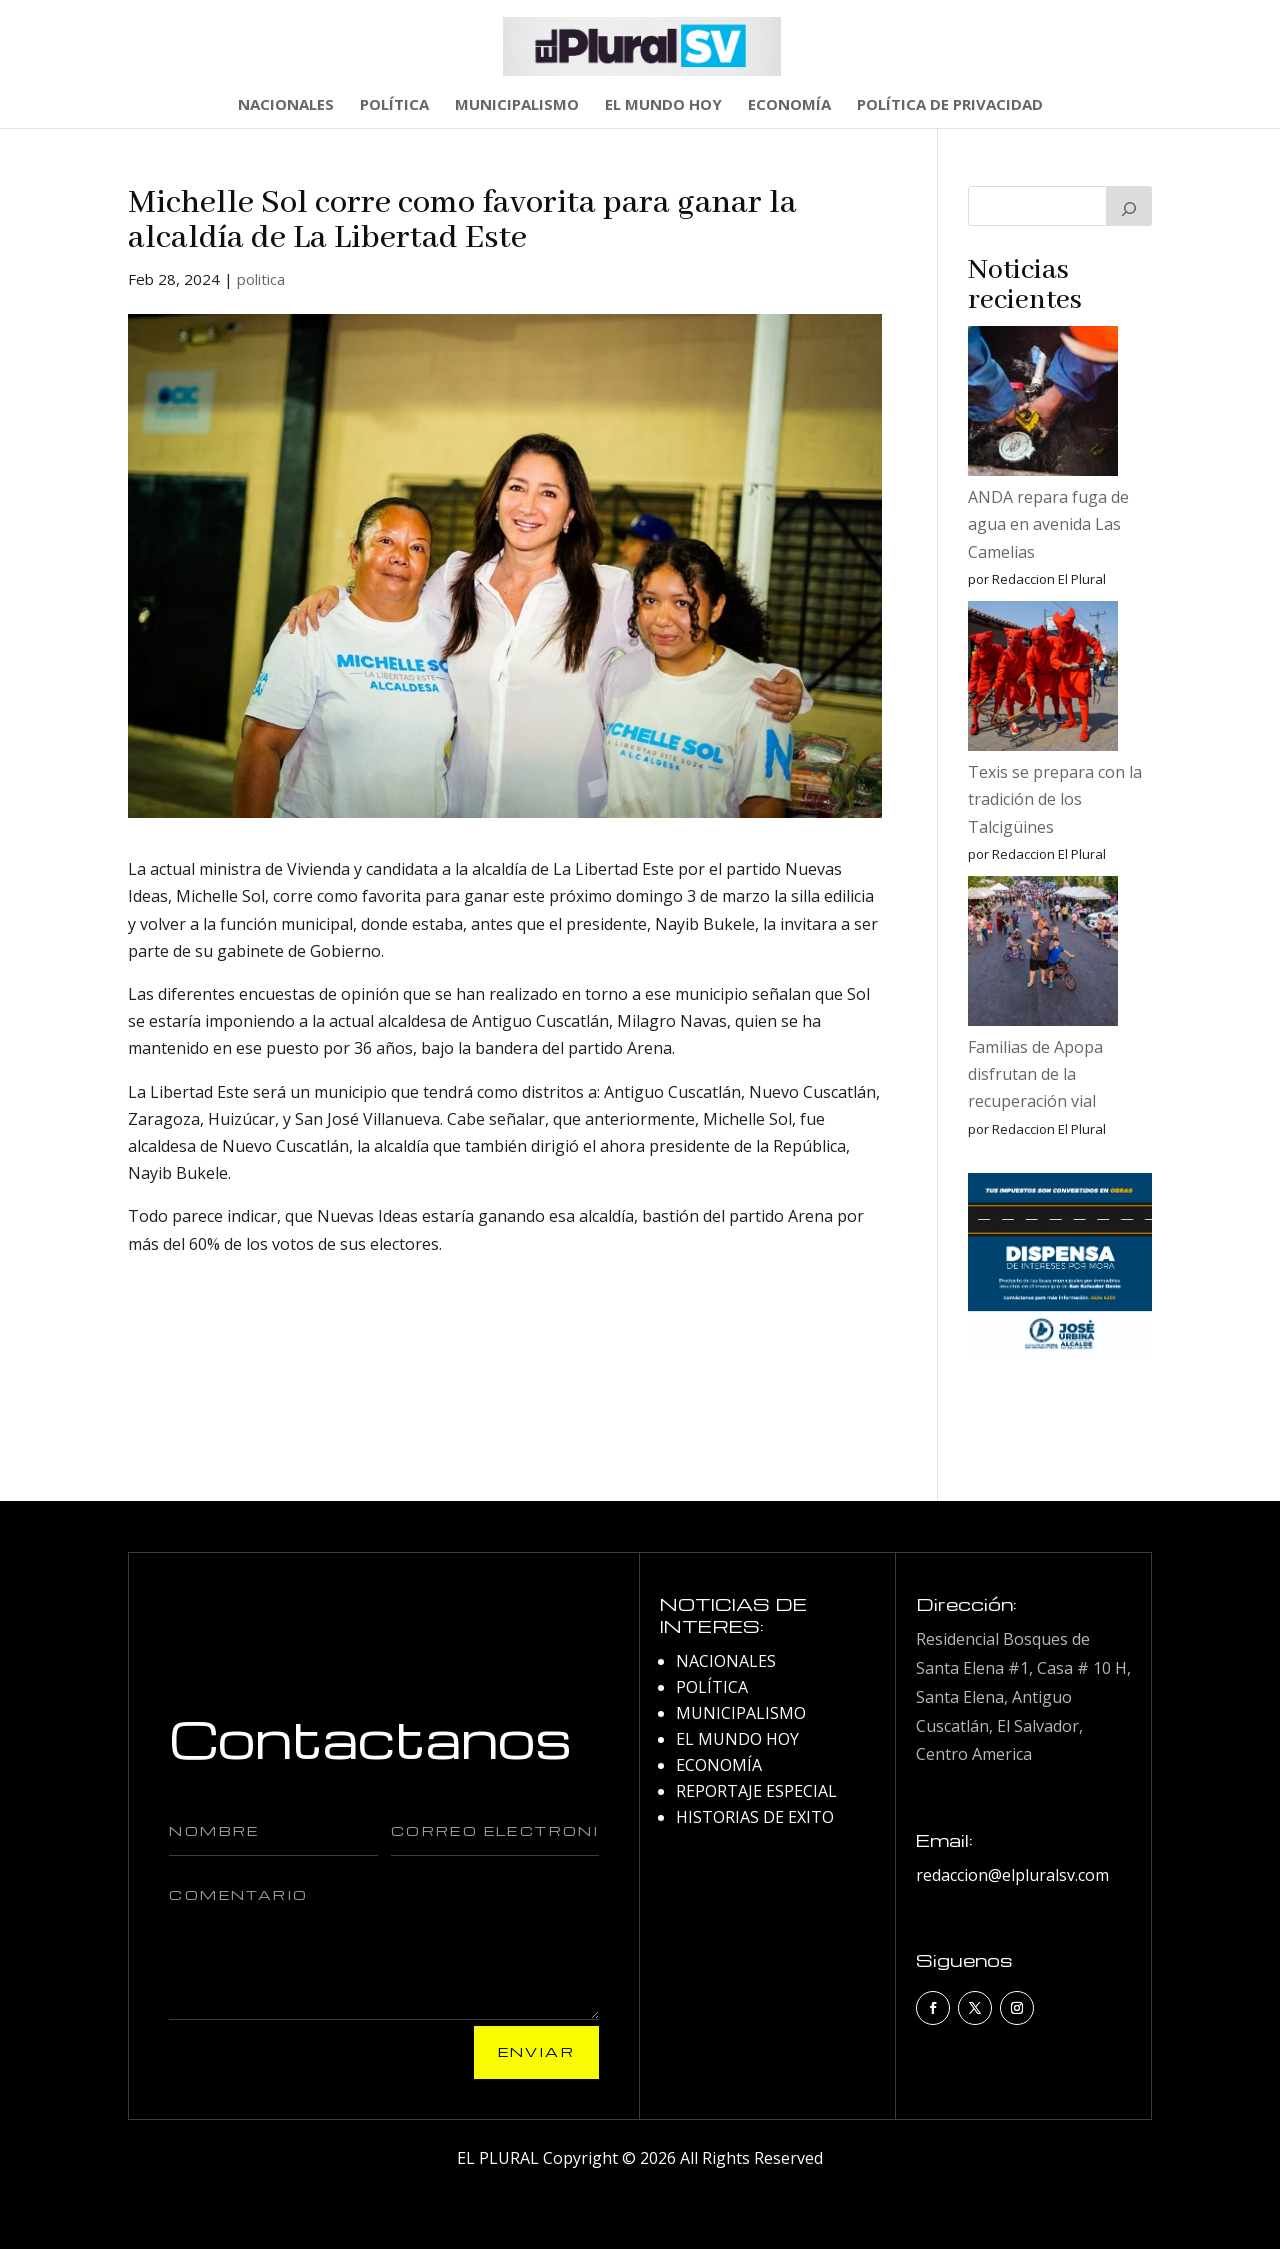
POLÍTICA (394, 105)
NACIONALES (286, 105)
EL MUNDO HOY (663, 105)
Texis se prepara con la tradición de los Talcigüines (1055, 799)
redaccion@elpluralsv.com (1012, 1875)
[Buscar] (1129, 206)
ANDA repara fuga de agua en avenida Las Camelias (1048, 524)
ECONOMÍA (789, 105)
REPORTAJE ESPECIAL (756, 1791)
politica (261, 279)
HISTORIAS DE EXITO (755, 1817)
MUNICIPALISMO (517, 105)
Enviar (536, 2051)
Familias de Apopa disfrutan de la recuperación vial (1035, 1074)
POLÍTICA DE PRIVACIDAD (950, 105)
